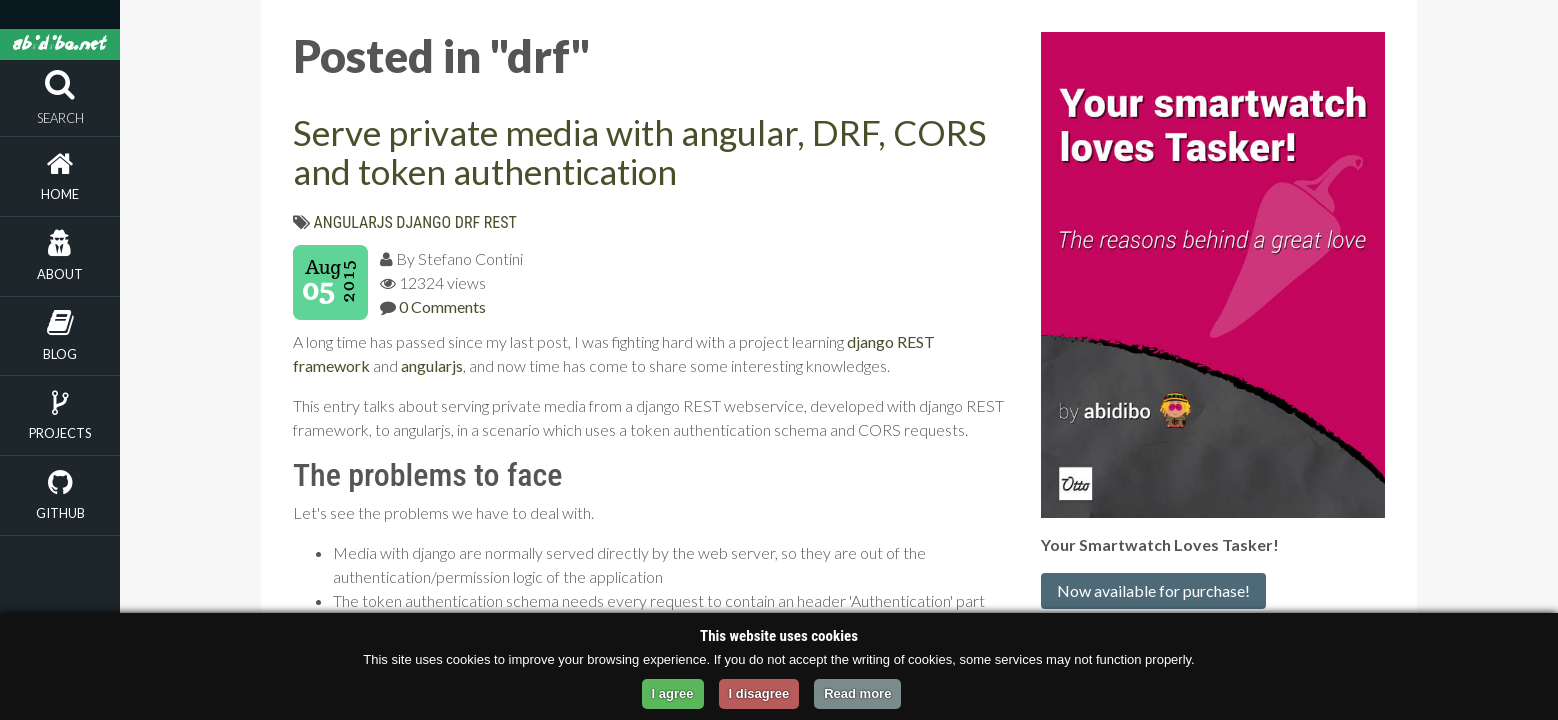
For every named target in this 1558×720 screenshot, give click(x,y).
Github (60, 513)
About (60, 274)
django (423, 222)
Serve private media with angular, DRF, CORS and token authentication (640, 151)
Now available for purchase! (1153, 590)
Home (60, 194)
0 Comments (442, 306)
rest (500, 222)
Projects (60, 433)
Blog (60, 354)
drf (467, 222)
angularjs (353, 222)
